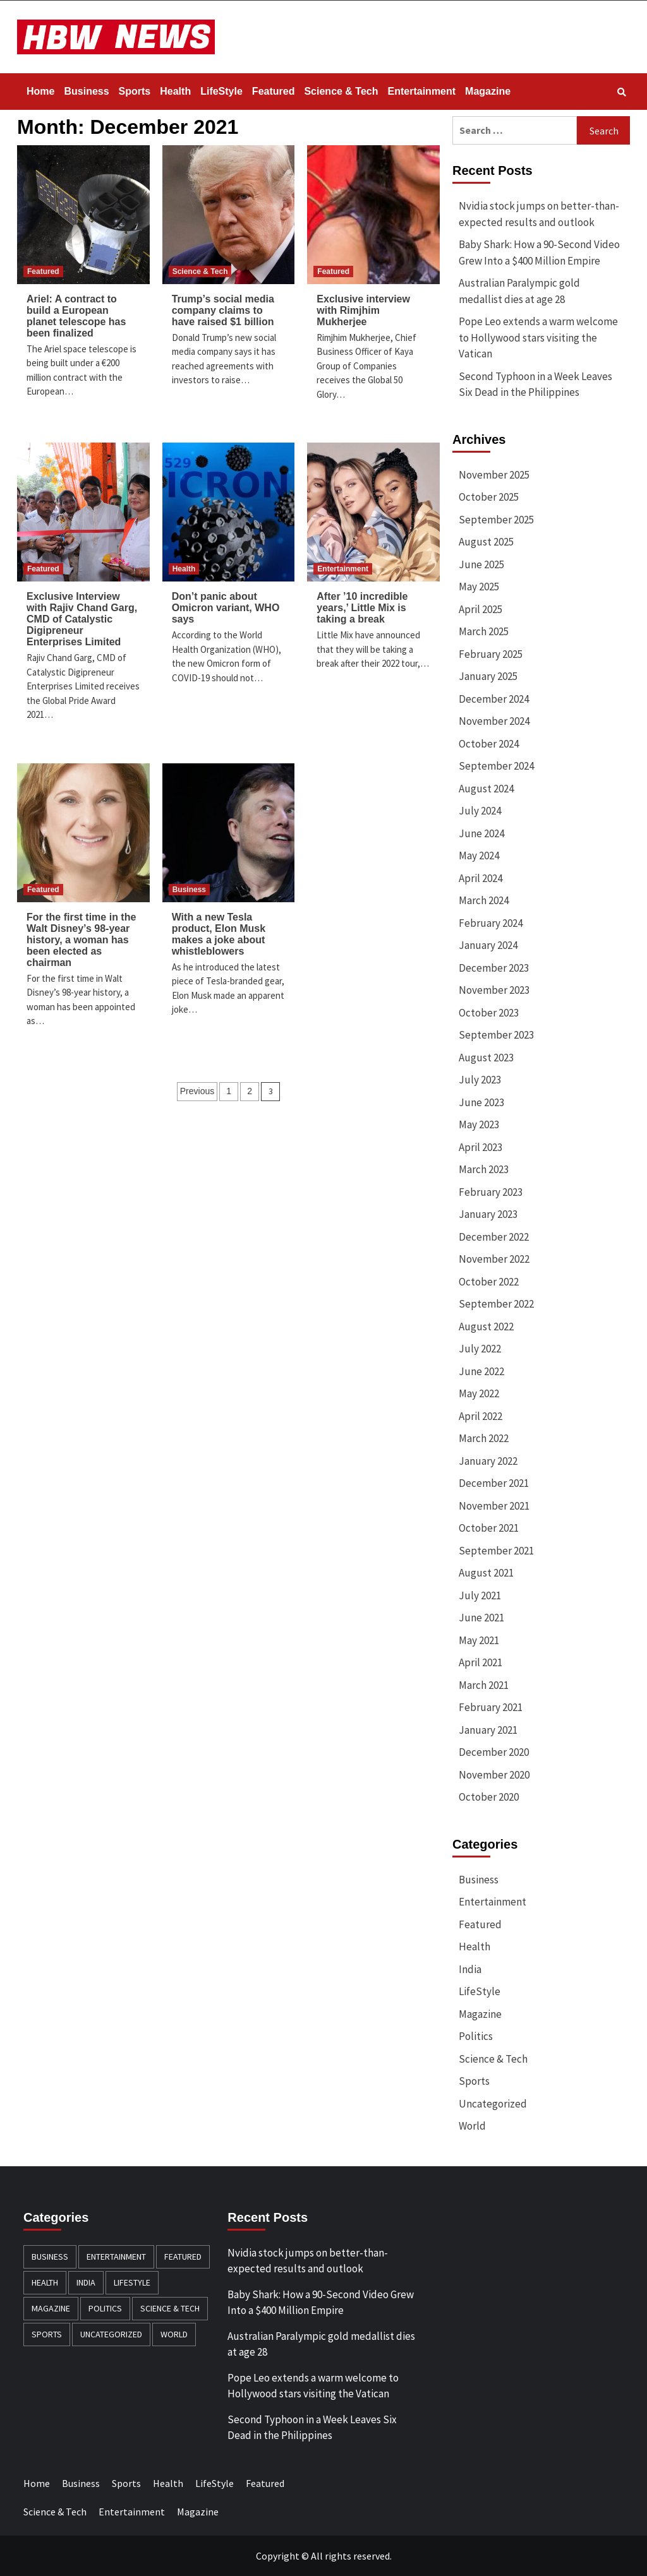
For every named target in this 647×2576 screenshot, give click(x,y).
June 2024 (481, 833)
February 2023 (491, 1192)
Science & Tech (341, 91)
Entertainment (422, 91)
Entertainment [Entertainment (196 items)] (116, 2256)
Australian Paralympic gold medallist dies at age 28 (519, 291)
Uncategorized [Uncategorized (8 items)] (111, 2334)
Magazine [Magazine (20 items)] (51, 2308)
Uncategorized (493, 2104)
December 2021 (494, 1483)
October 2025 (489, 497)
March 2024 (484, 900)
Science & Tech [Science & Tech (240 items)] (170, 2308)
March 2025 (484, 631)
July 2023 (480, 1080)
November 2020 (494, 1775)
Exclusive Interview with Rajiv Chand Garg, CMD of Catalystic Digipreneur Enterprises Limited (82, 619)
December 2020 (494, 1752)
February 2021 (491, 1707)
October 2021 (489, 1528)
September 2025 (496, 520)
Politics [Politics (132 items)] (105, 2308)
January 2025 (488, 676)
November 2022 (494, 1259)
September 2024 (496, 766)
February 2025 (491, 654)
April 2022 (480, 1416)
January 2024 (488, 945)
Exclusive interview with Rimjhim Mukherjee (363, 310)
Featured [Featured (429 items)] (183, 2256)
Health (175, 91)
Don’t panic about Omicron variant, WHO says (226, 607)
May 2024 (479, 855)
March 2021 (484, 1685)
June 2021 (481, 1618)
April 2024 (480, 878)
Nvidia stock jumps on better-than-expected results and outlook (539, 214)
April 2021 (480, 1662)
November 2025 (494, 475)
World (472, 2126)
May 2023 (479, 1124)
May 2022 (479, 1393)
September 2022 (496, 1304)
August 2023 (486, 1057)
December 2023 (494, 968)
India (470, 1969)
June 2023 (481, 1102)
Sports (135, 91)
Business (86, 91)
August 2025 (486, 542)
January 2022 (488, 1461)
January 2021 (488, 1730)
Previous (197, 1091)
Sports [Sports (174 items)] (47, 2334)
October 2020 (489, 1797)
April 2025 (480, 609)
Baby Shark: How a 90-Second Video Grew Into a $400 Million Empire (539, 252)
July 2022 (480, 1349)
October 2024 (489, 744)
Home (40, 91)
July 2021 (480, 1595)
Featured (273, 91)
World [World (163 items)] (174, 2334)
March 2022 (484, 1438)
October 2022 (489, 1282)
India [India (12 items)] (85, 2282)
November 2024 (494, 721)
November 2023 (494, 990)
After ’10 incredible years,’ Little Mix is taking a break (362, 607)
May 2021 (479, 1640)
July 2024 (480, 811)
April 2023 (480, 1147)
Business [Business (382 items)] (50, 2256)
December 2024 (494, 699)
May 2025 (479, 586)
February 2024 (491, 923)
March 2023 (484, 1169)
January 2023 (488, 1214)
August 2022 (486, 1326)
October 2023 (489, 1013)
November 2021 (494, 1506)
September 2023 (496, 1035)
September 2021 (496, 1551)
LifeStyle (221, 91)
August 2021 (486, 1573)
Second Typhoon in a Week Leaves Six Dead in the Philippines (535, 384)
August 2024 (486, 789)
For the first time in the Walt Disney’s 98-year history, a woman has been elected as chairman (81, 940)
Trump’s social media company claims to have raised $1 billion (223, 310)
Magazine (488, 91)
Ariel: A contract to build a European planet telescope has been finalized (76, 316)
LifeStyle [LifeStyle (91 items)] (132, 2282)
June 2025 (481, 564)
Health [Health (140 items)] (45, 2282)
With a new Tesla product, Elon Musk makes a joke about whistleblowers (218, 934)
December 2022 (494, 1237)
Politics (476, 2036)
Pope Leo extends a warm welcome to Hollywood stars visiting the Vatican (538, 337)
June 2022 (481, 1371)
